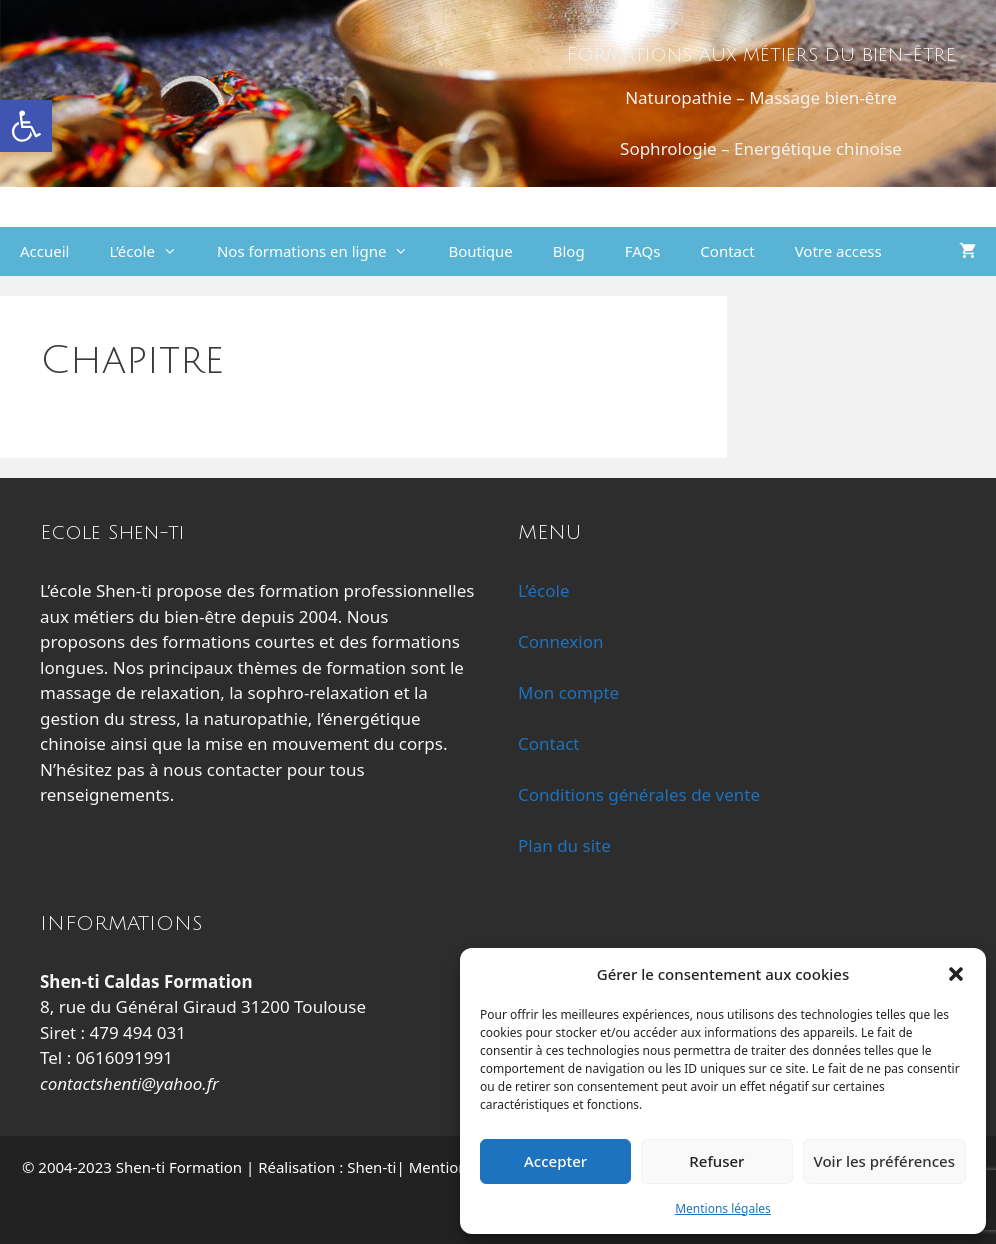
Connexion (560, 641)
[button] (26, 126)
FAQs (643, 251)
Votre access (838, 251)
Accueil (44, 251)
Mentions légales (723, 1208)
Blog (569, 251)
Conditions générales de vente (639, 794)
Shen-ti (371, 1167)
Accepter (555, 1161)
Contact (727, 251)
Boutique (480, 251)
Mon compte (568, 692)
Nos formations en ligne (322, 251)
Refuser (716, 1161)
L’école (152, 251)
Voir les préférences (884, 1161)
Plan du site (564, 845)
